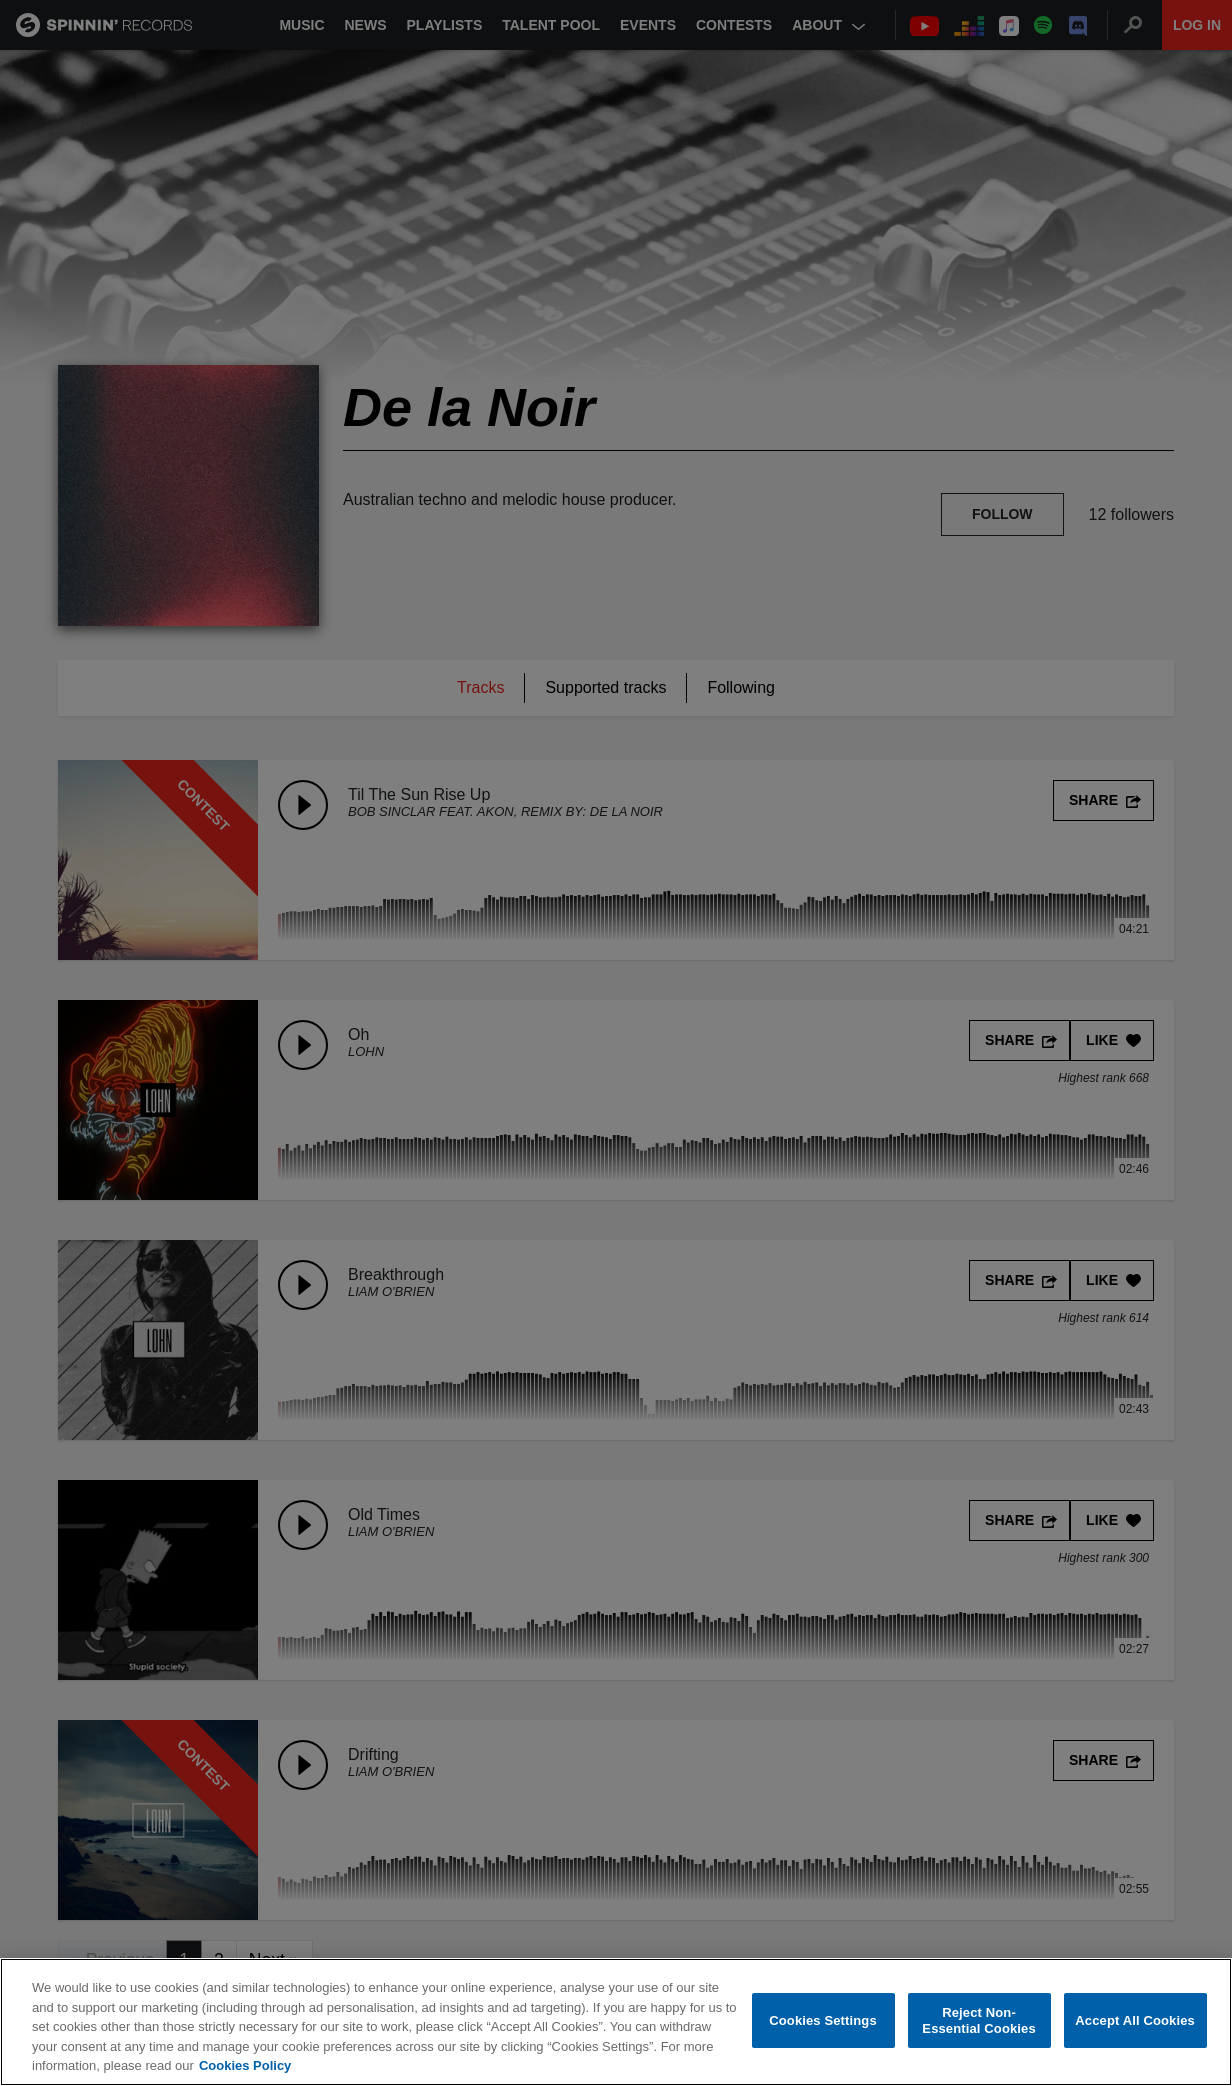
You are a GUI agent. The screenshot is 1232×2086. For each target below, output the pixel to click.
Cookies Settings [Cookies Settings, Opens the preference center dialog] (823, 2020)
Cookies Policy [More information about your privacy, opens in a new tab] (245, 2065)
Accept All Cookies (1135, 2020)
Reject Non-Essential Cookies (978, 2020)
